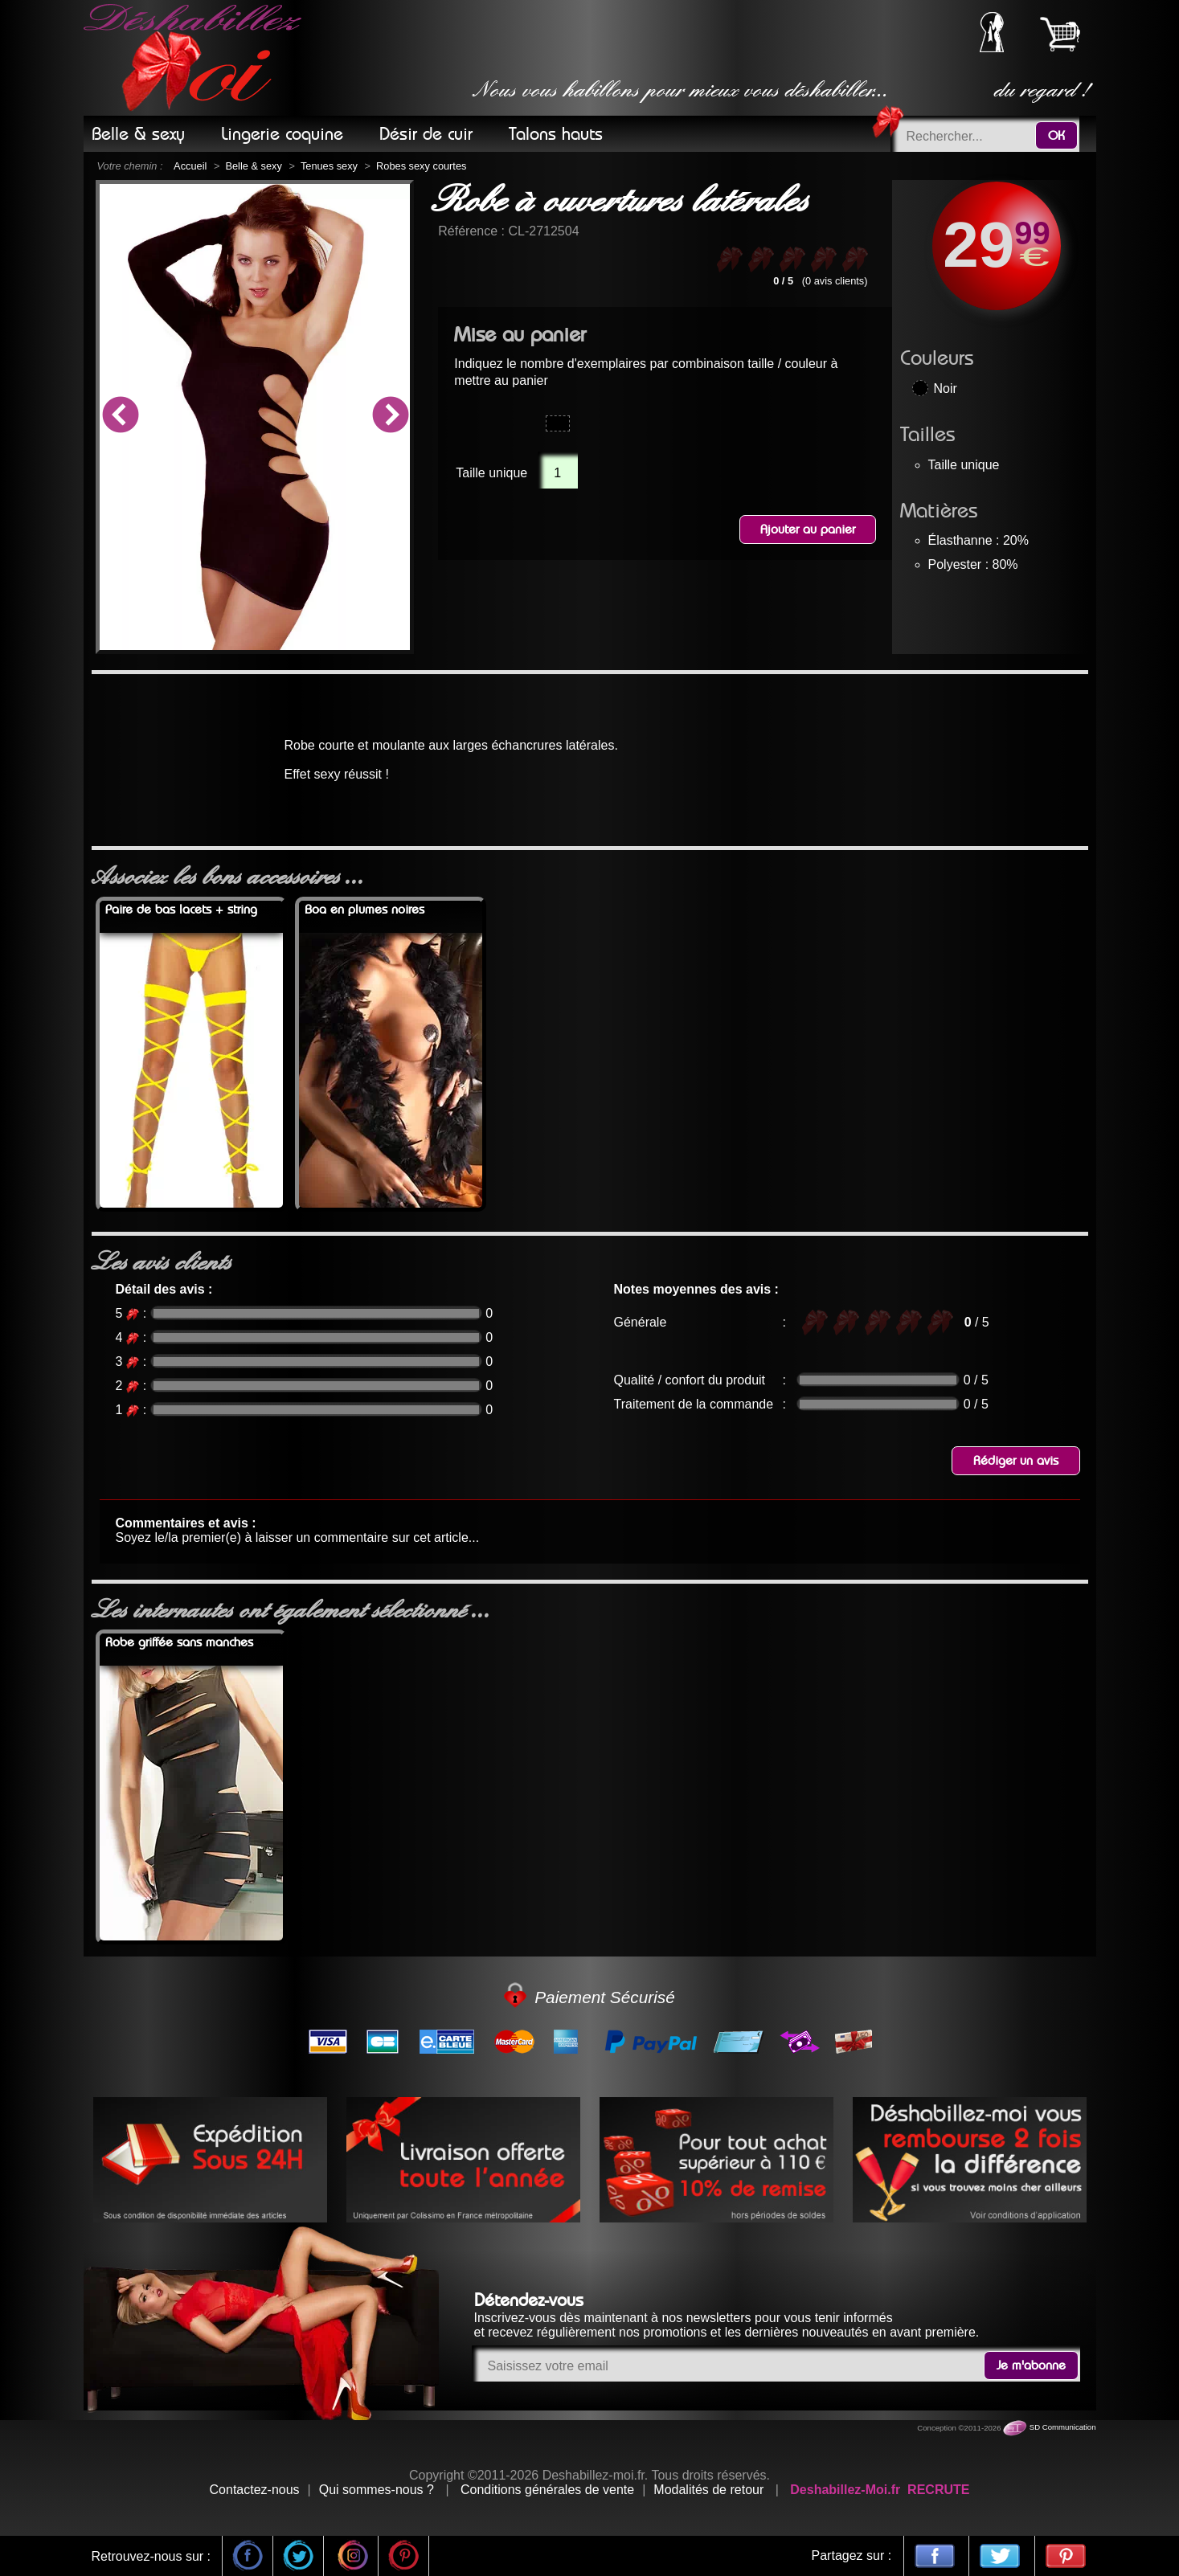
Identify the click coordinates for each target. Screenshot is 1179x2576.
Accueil (190, 166)
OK (1056, 136)
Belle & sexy (253, 166)
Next (390, 417)
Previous (120, 417)
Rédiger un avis (1015, 1461)
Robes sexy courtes (421, 166)
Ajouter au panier (807, 529)
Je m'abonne (1031, 2365)
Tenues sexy (329, 166)
